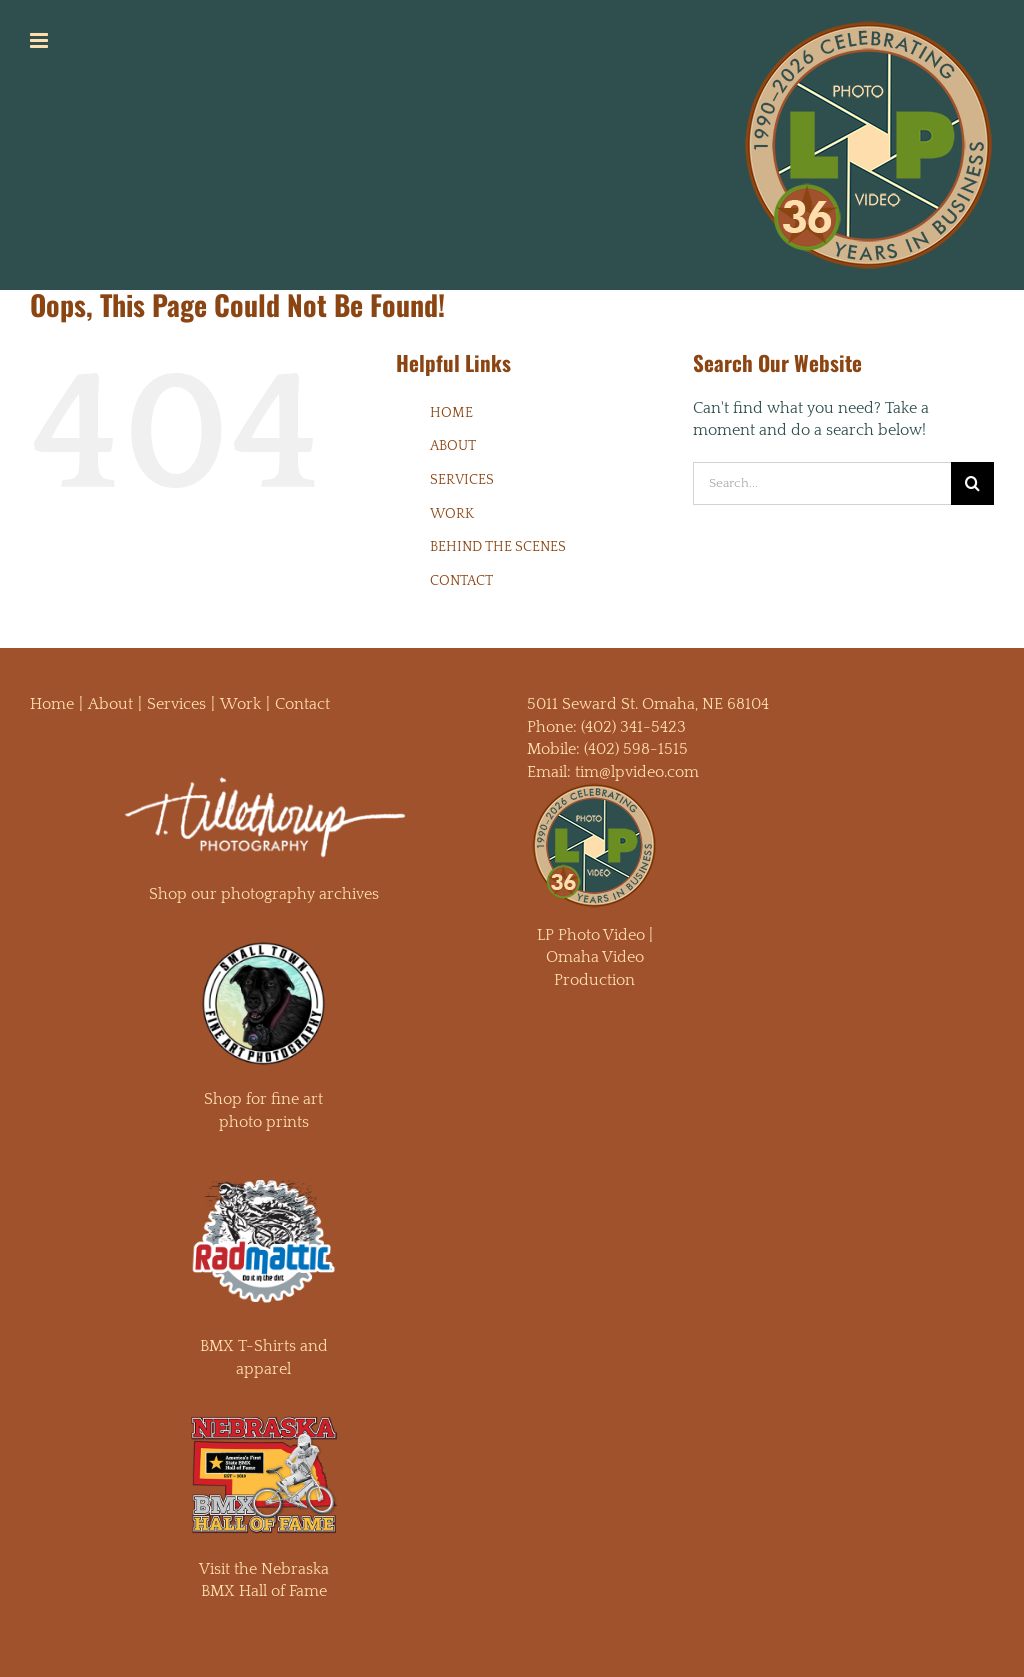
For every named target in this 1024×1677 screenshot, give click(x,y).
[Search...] (822, 483)
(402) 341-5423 (633, 727)
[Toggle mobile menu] (40, 40)
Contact (302, 704)
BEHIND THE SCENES (498, 547)
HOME (451, 413)
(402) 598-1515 (636, 749)
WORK (452, 514)
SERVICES (462, 480)
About (110, 704)
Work (240, 704)
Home (52, 704)
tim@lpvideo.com (637, 772)
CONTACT (461, 581)
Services (176, 704)
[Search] (972, 483)
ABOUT (453, 446)
